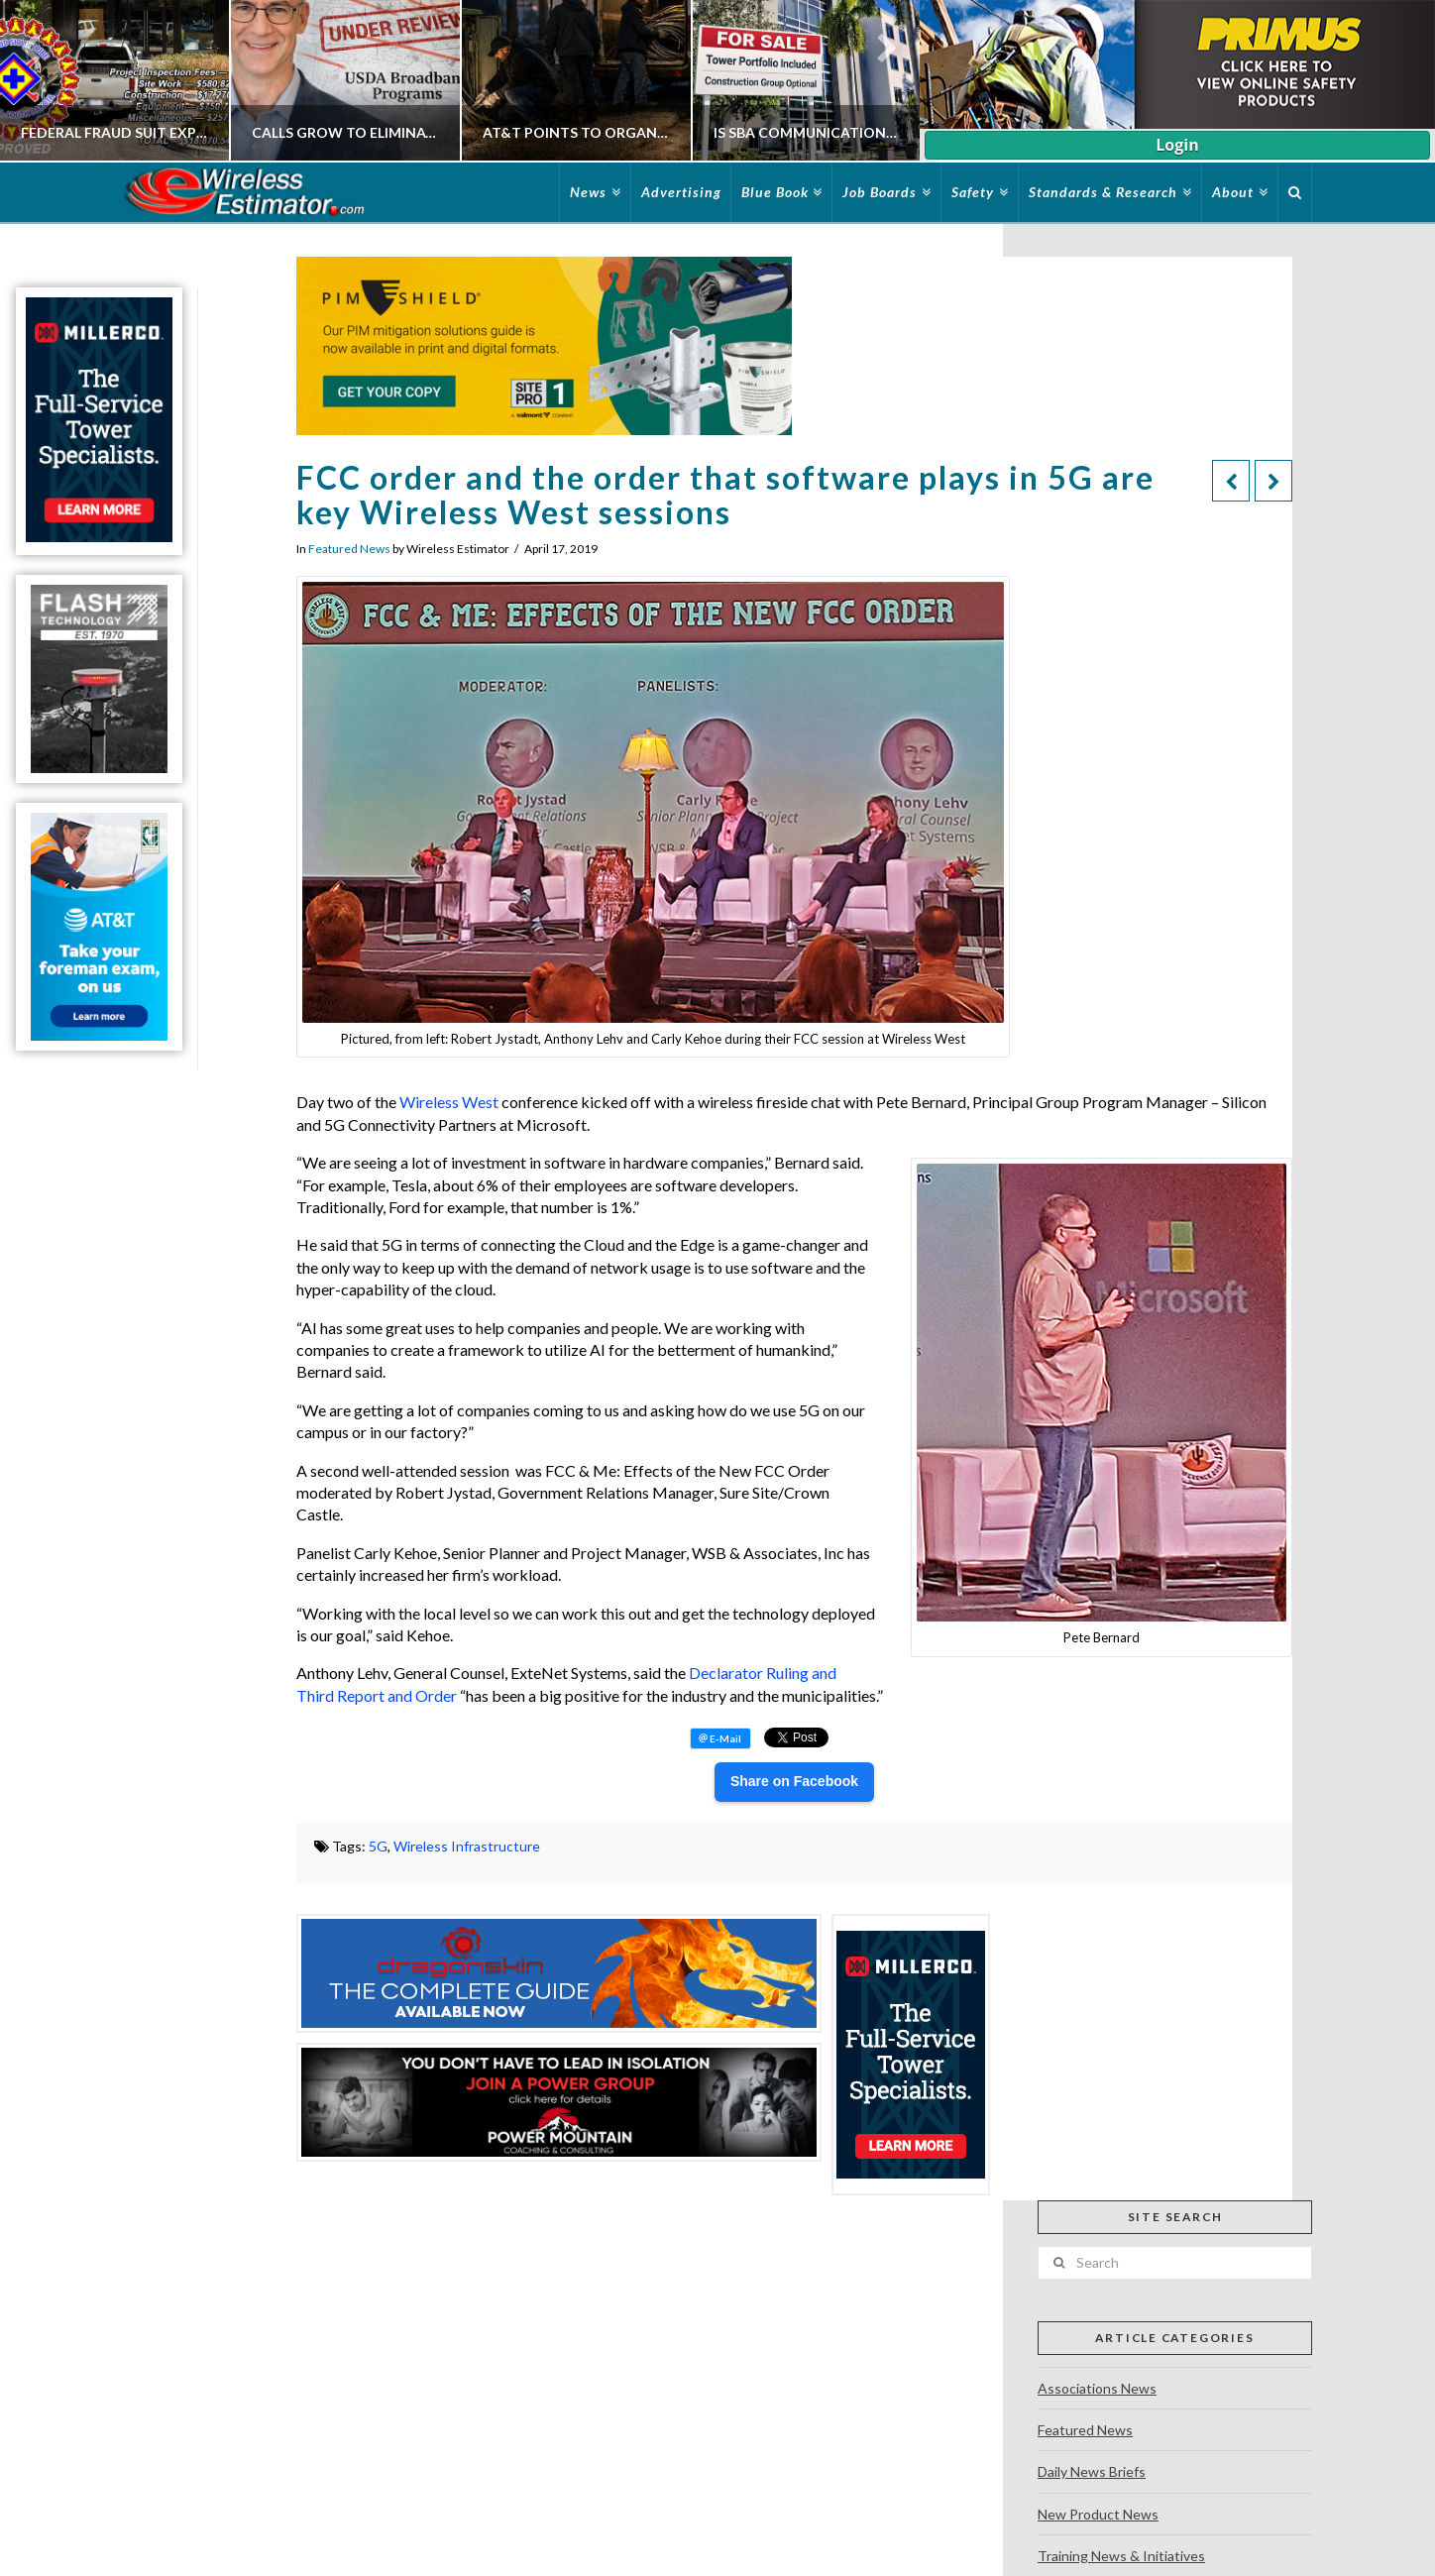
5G (378, 1846)
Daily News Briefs (1092, 2471)
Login (1177, 145)
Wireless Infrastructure (466, 1846)
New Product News (1098, 2514)
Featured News (349, 548)
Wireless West (448, 1101)
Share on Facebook (794, 1781)
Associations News (1097, 2388)
